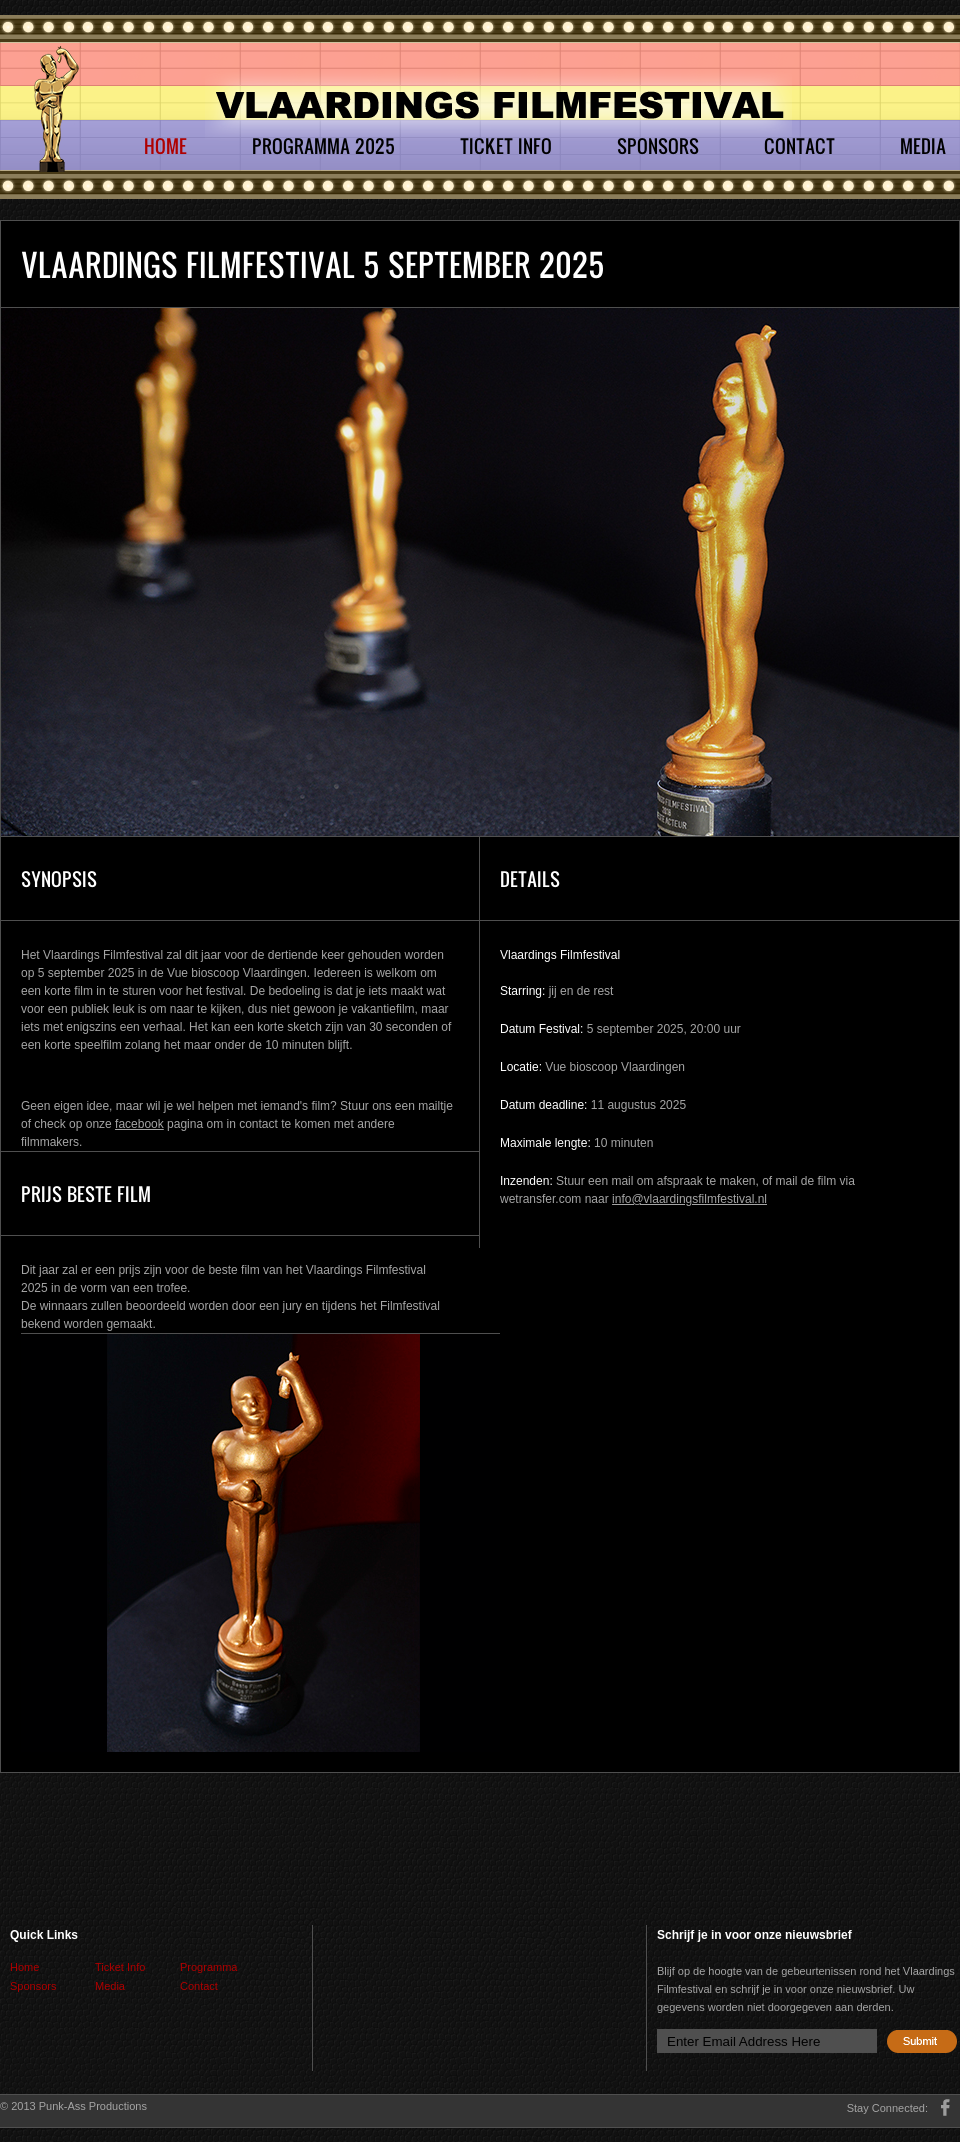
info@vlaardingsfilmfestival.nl (689, 1199)
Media (923, 146)
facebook (139, 1124)
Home (165, 146)
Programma (208, 1967)
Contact (799, 146)
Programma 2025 (323, 146)
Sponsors (658, 146)
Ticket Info (506, 146)
